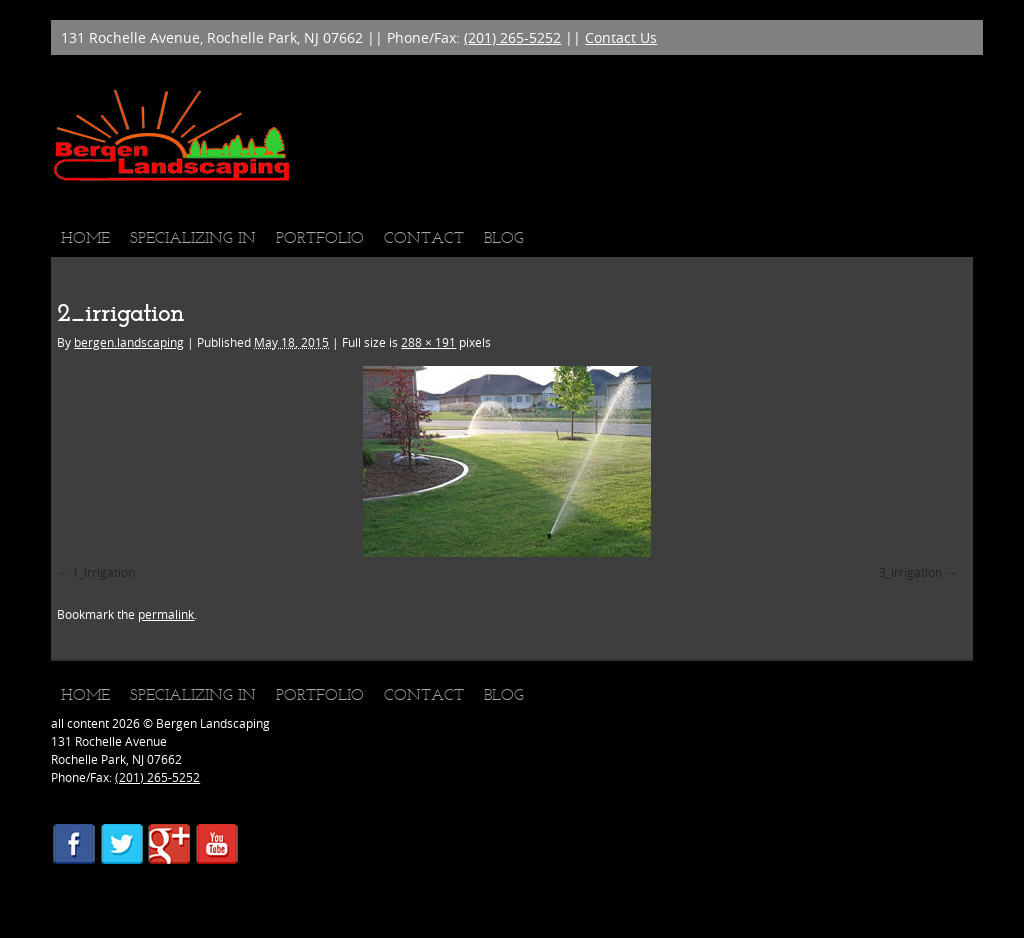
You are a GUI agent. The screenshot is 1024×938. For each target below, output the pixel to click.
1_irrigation (103, 572)
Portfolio (320, 237)
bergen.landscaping (129, 342)
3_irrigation (910, 572)
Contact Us (621, 37)
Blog (504, 237)
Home (85, 237)
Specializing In (193, 237)
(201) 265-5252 (512, 37)
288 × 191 (428, 342)
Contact (424, 237)
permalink (166, 614)
